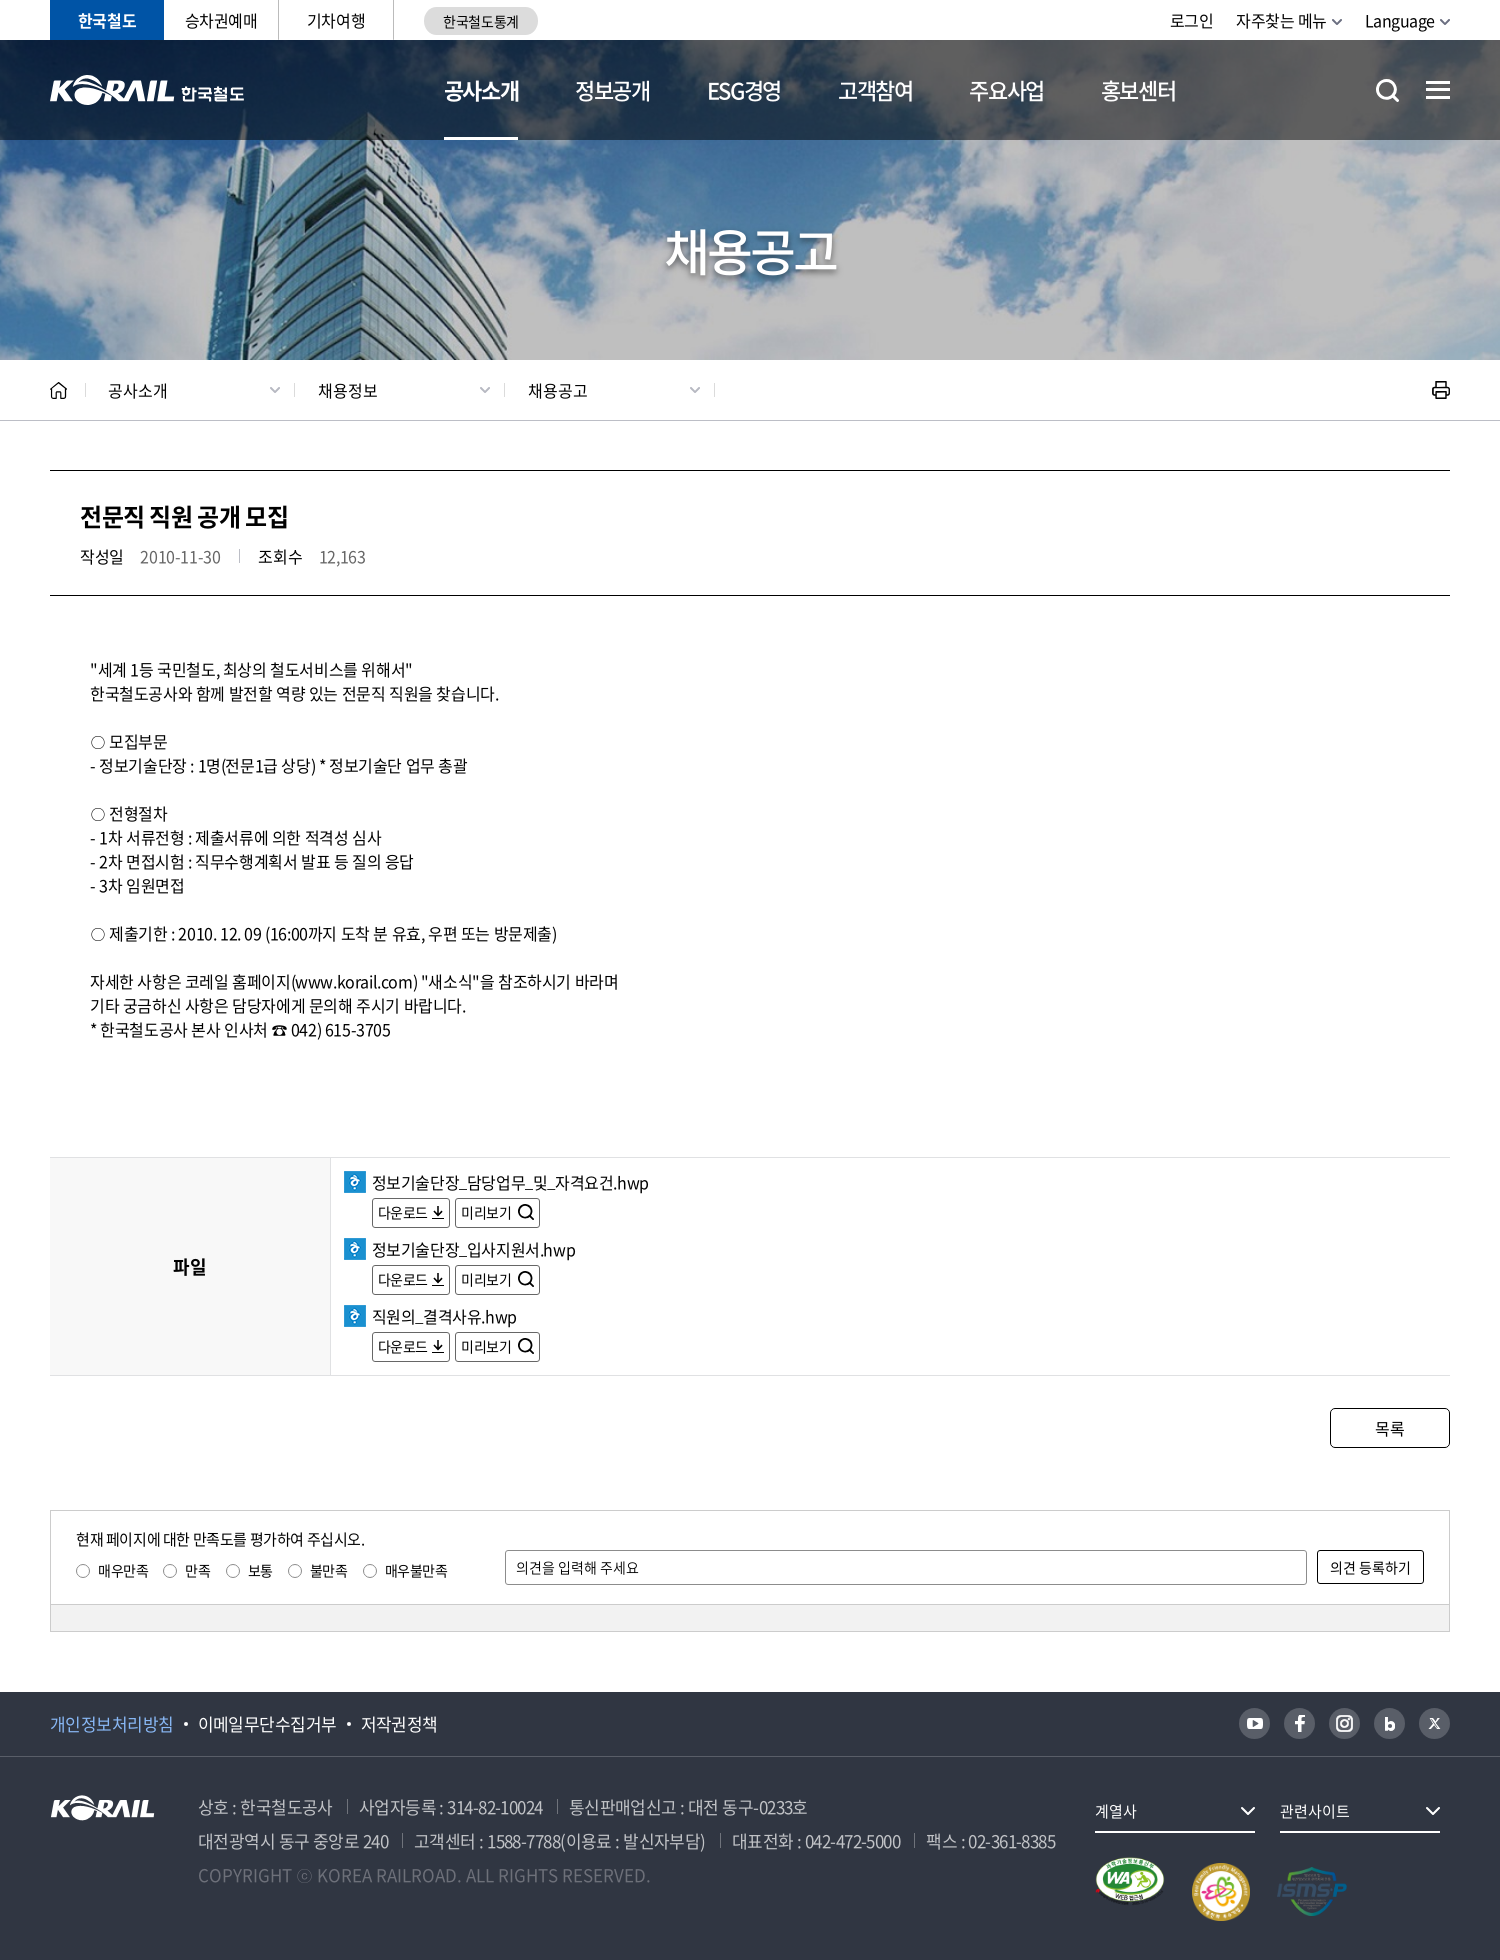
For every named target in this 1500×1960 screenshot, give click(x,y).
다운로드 (403, 1212)
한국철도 (107, 20)
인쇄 (1441, 390)
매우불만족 (416, 1570)
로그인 (1192, 20)
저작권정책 (399, 1724)
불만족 (329, 1570)
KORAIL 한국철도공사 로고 (147, 90)
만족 (197, 1570)
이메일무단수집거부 (267, 1724)
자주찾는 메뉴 (1281, 20)
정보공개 (612, 89)
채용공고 (558, 390)
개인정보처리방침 (112, 1724)
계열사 (1116, 1811)
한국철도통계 (480, 21)
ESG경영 (744, 89)
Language (1400, 20)
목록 (1389, 1428)
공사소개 (481, 89)
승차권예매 (221, 20)
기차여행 (336, 20)
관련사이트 (1315, 1811)
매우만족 (123, 1570)
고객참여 (875, 89)
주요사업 (1006, 89)
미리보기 (487, 1212)
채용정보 (348, 390)
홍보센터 (1138, 89)
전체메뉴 (1438, 90)
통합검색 (1387, 90)
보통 (260, 1570)
